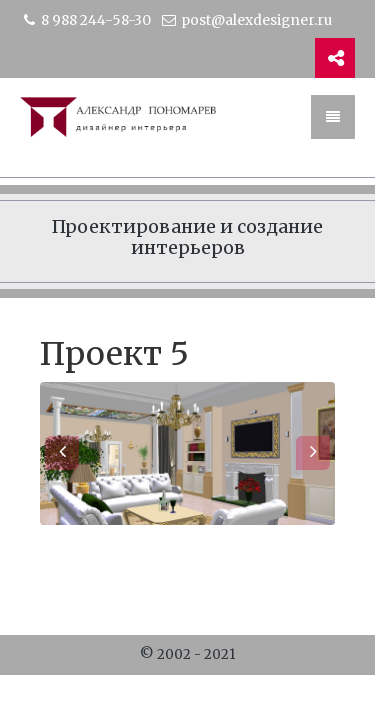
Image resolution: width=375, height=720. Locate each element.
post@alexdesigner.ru (246, 20)
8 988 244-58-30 (85, 20)
